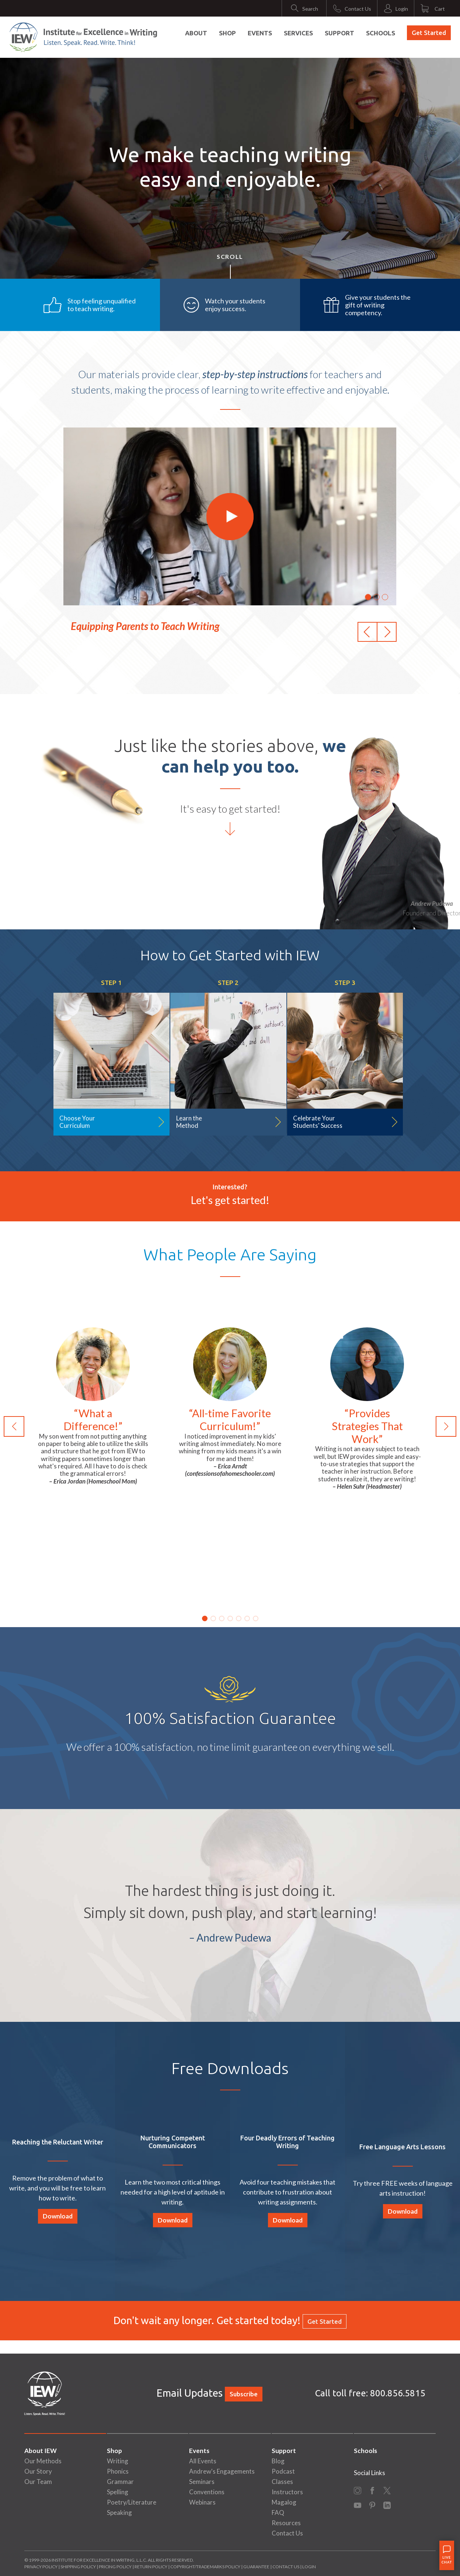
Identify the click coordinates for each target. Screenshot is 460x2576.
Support (339, 32)
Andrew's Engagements (222, 2471)
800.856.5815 (397, 2393)
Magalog (284, 2502)
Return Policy (151, 2566)
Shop (227, 32)
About (196, 32)
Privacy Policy (41, 2566)
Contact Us (287, 2533)
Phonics (118, 2471)
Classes (282, 2481)
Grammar (120, 2481)
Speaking (119, 2512)
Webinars (202, 2502)
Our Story (38, 2471)
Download (58, 2216)
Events (260, 32)
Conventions (206, 2492)
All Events (202, 2461)
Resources (286, 2523)
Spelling (117, 2492)
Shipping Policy (78, 2566)
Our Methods (43, 2461)
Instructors (287, 2492)
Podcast (283, 2471)
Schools (380, 32)
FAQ (278, 2512)
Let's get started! (230, 1199)
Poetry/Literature (131, 2502)
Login (309, 2566)
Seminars (202, 2481)
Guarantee (256, 2566)
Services (298, 32)
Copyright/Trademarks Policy (205, 2566)
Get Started (429, 32)
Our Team (38, 2481)
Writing (117, 2461)
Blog (278, 2461)
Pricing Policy (115, 2566)
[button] (367, 632)
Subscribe (244, 2393)
